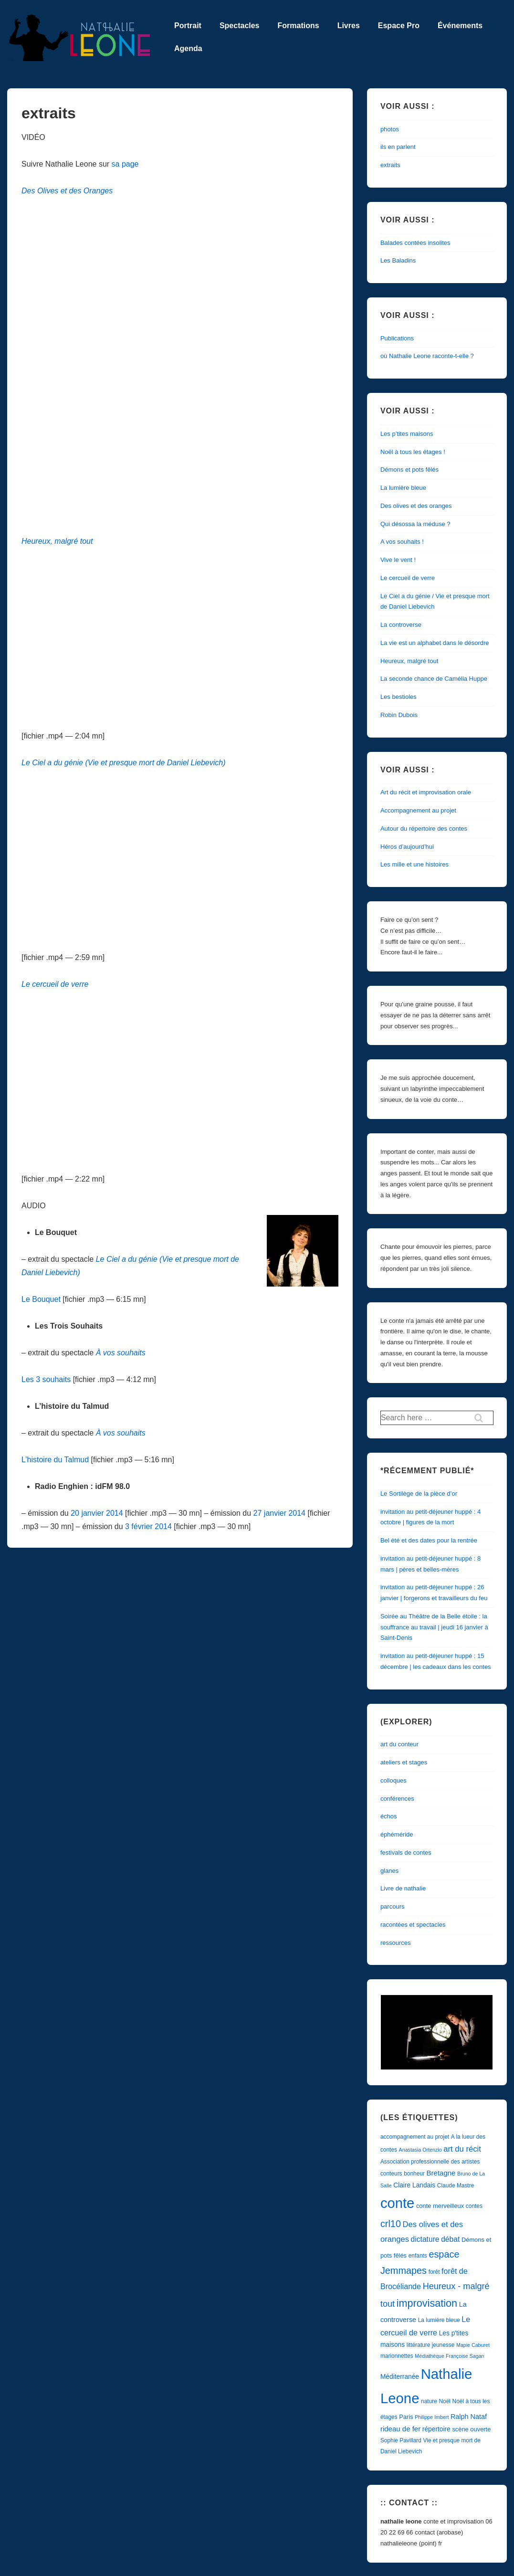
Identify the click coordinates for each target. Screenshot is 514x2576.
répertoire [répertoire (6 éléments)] (436, 2429)
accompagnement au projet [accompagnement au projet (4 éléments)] (414, 2136)
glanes (389, 1870)
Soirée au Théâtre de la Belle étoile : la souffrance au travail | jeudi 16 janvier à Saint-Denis (434, 1627)
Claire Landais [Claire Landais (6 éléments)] (414, 2185)
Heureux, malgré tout (57, 541)
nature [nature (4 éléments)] (429, 2401)
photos (389, 129)
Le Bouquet (41, 1299)
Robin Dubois (399, 714)
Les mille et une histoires (414, 864)
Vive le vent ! (398, 559)
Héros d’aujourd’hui (407, 846)
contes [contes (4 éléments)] (474, 2206)
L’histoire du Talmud (55, 1460)
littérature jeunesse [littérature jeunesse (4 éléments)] (431, 2345)
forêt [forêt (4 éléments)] (434, 2272)
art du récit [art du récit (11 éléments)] (462, 2149)
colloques (393, 1780)
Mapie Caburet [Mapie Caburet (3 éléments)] (473, 2345)
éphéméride (396, 1834)
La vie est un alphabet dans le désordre (434, 642)
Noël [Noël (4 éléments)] (445, 2401)
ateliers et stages (403, 1762)
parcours (392, 1906)
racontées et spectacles (413, 1924)
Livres (348, 25)
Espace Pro (399, 25)
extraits (390, 165)
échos (388, 1816)
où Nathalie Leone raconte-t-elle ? (427, 355)
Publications (397, 338)
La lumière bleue (403, 487)
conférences (397, 1798)
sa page (125, 164)
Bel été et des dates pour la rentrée (428, 1540)
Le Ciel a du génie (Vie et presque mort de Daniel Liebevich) (123, 763)
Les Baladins (398, 260)
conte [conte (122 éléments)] (397, 2203)
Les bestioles (398, 696)
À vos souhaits (121, 1433)
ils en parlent (398, 146)
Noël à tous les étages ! (412, 451)
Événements (460, 25)
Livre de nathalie (403, 1888)
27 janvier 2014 (279, 1513)
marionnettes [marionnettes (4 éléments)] (396, 2356)
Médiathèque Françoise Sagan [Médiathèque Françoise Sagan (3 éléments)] (449, 2356)
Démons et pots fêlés (409, 469)
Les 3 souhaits (46, 1379)
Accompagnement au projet (418, 810)
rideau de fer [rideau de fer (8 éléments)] (400, 2429)
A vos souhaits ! (402, 541)
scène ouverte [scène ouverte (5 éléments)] (471, 2429)
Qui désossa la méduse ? (415, 524)
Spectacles (240, 25)
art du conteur (399, 1744)
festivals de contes (405, 1852)
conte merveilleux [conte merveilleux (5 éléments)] (440, 2205)
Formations (298, 25)
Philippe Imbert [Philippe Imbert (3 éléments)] (432, 2417)
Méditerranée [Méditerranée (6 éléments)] (399, 2376)
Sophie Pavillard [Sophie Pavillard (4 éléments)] (400, 2440)
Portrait (187, 25)
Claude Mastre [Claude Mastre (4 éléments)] (455, 2185)
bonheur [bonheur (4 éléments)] (414, 2173)
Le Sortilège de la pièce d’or (418, 1493)
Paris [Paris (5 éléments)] (406, 2416)
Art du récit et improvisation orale (425, 792)
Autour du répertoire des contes (423, 828)
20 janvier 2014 (97, 1513)
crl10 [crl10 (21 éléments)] (390, 2223)
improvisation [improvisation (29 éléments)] (427, 2303)
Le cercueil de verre (55, 984)
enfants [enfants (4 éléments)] (418, 2255)
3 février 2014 (148, 1526)
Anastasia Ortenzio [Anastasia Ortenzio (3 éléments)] (420, 2150)
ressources (395, 1942)
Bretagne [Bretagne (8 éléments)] (441, 2173)
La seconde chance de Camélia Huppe (433, 678)
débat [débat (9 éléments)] (450, 2239)
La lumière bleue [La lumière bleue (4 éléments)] (439, 2320)
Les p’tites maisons (406, 433)
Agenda (188, 48)
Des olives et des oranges (416, 505)
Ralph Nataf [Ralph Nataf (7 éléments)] (469, 2416)
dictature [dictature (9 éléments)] (425, 2239)
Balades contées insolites (415, 242)
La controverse (400, 624)
